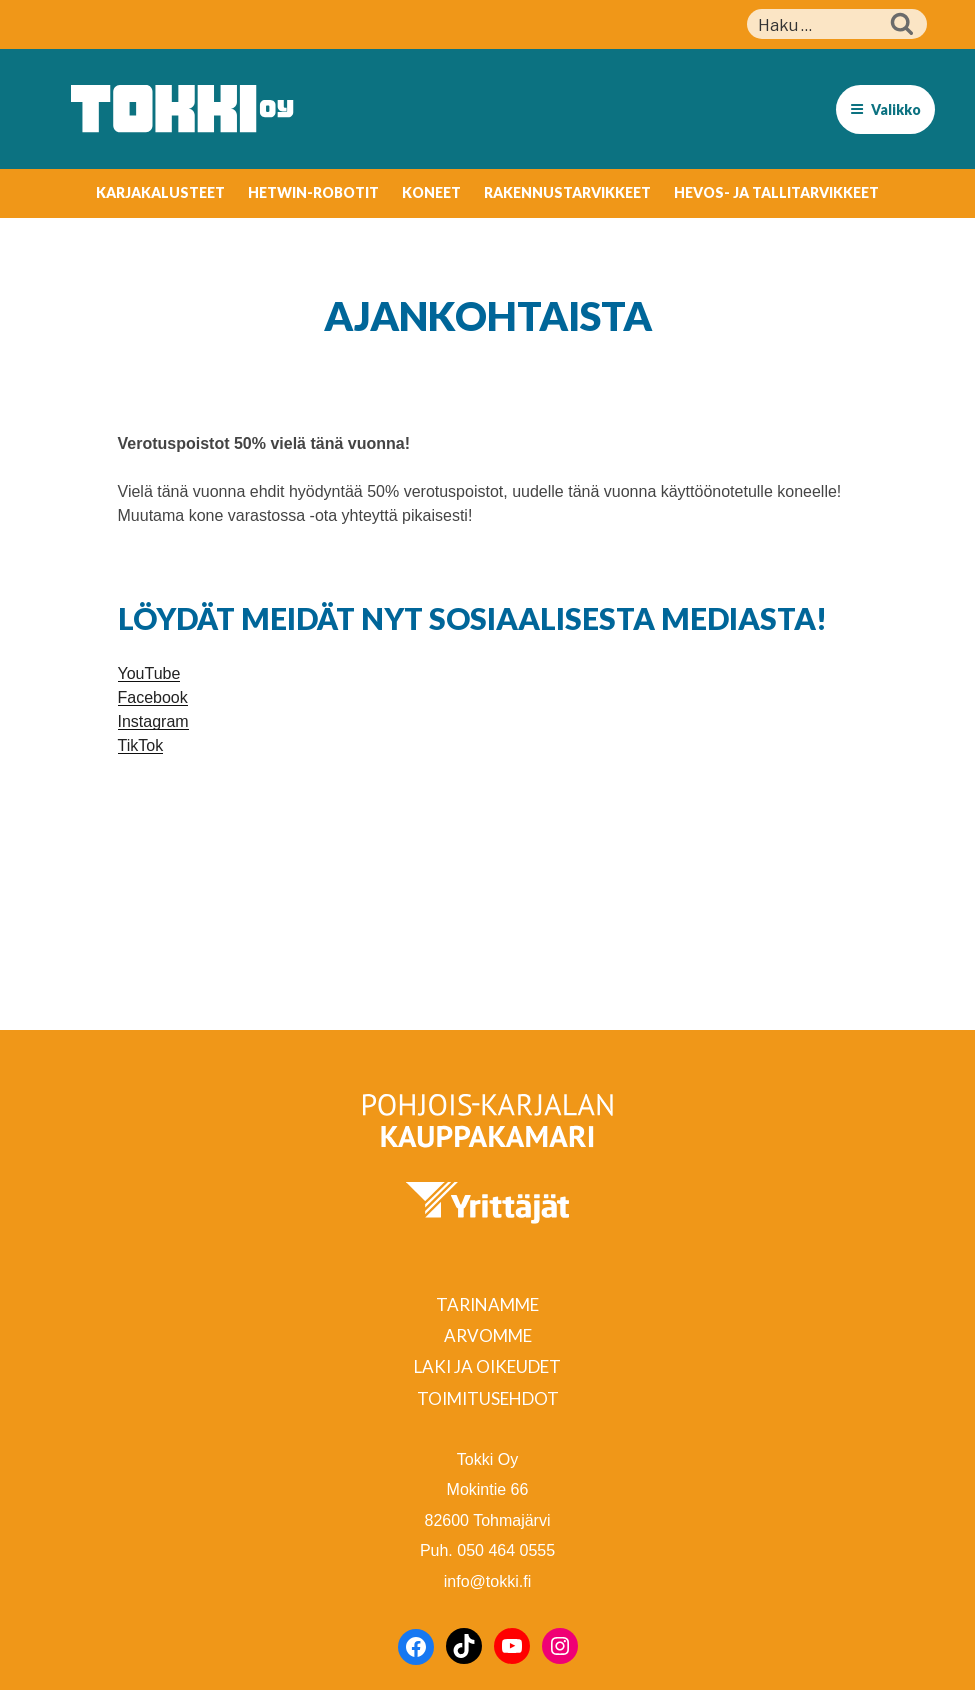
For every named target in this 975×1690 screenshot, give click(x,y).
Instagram (153, 721)
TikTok (141, 745)
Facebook (153, 697)
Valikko (885, 109)
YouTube (149, 673)
